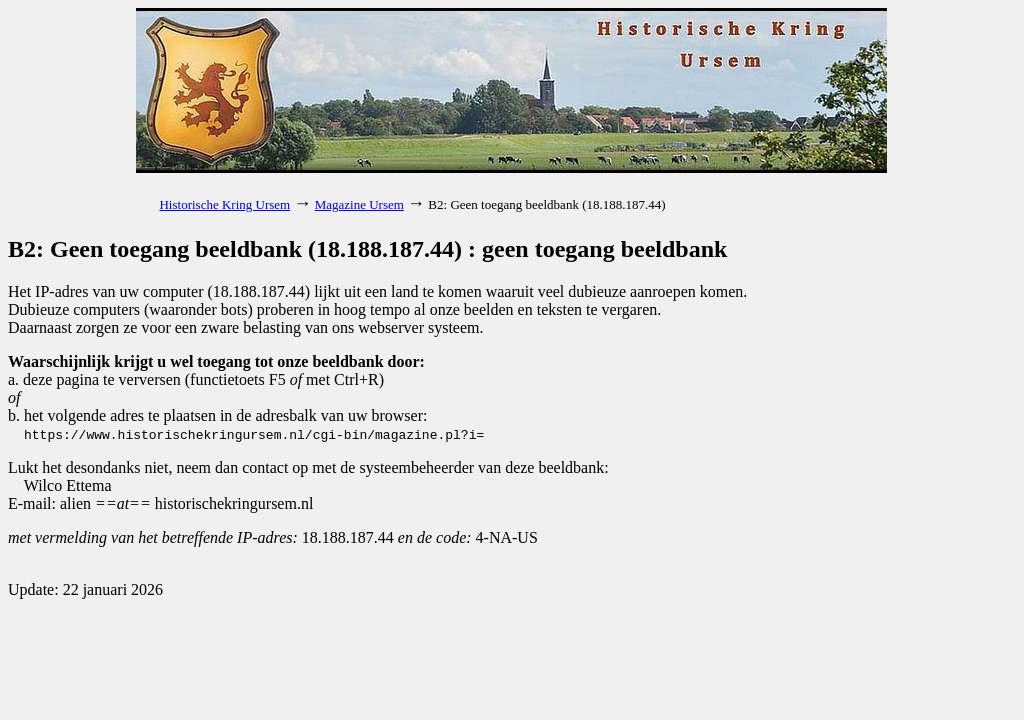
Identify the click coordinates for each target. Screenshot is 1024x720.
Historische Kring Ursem (224, 204)
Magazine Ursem (359, 204)
